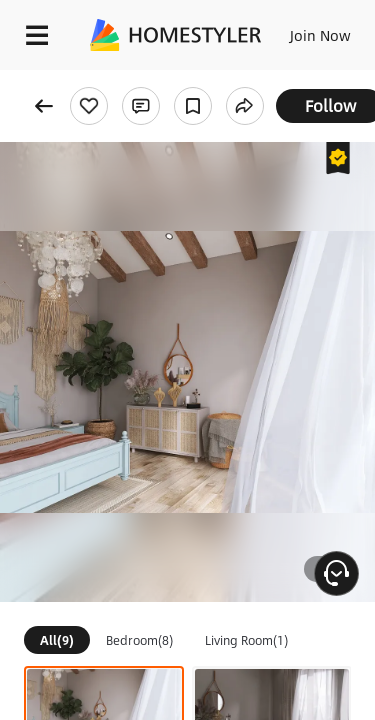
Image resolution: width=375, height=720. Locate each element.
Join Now (320, 35)
